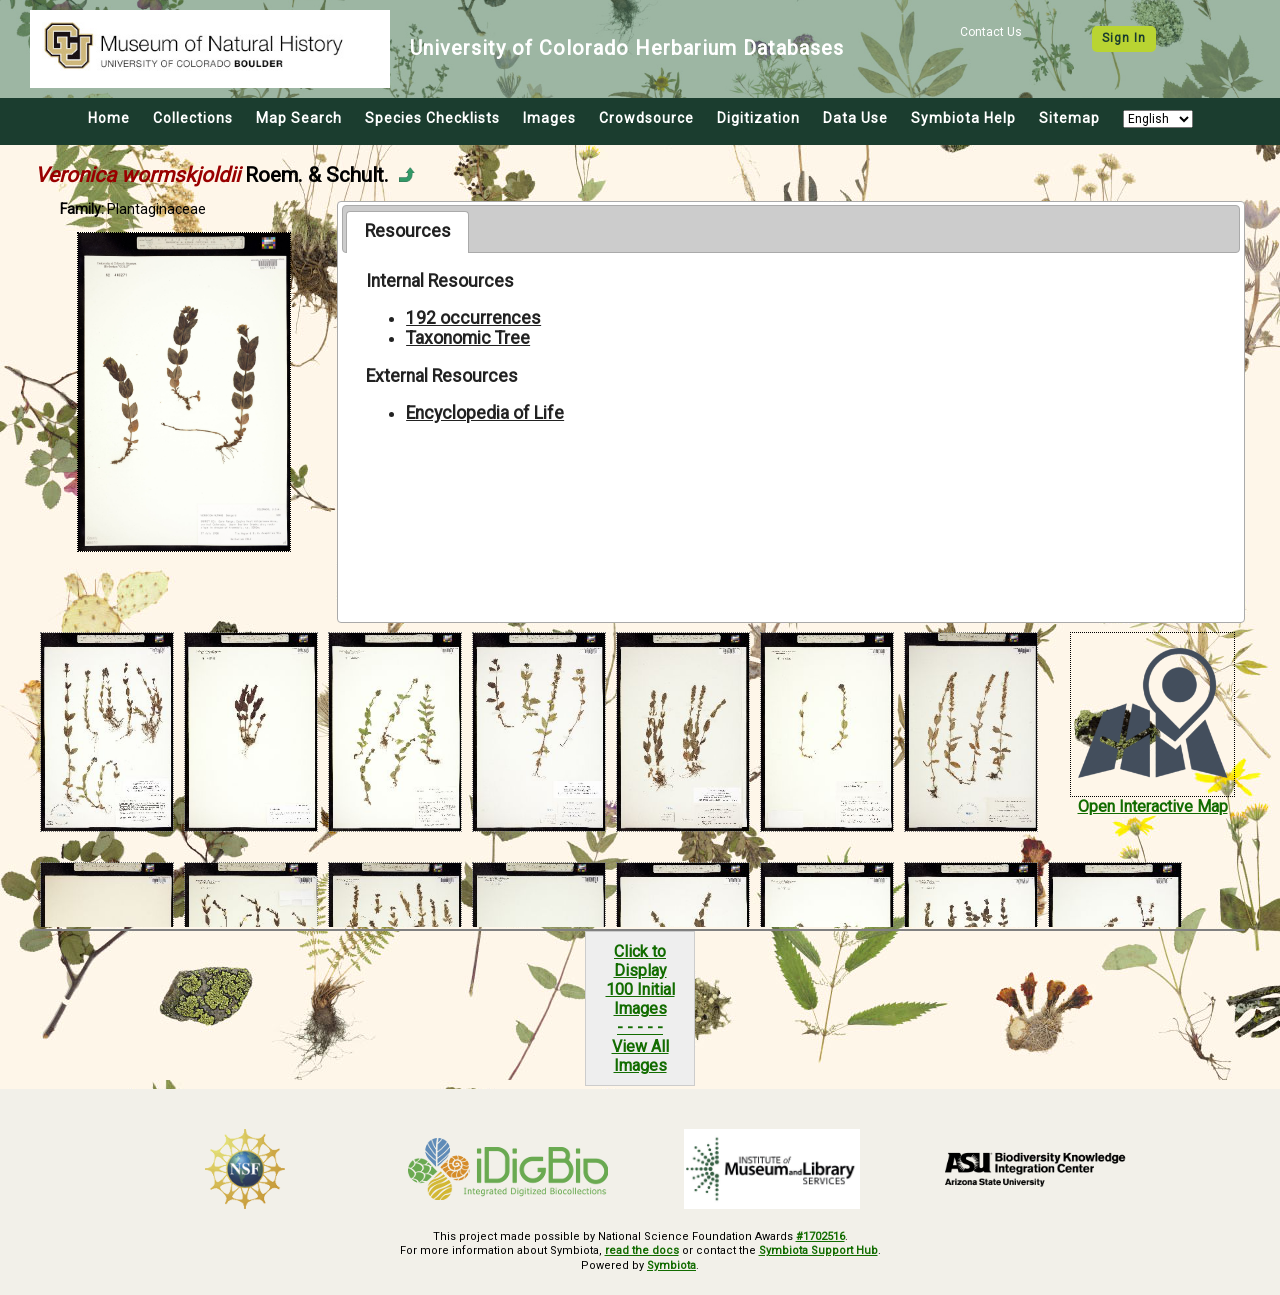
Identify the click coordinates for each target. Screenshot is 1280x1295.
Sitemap (1069, 118)
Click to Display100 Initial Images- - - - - (640, 989)
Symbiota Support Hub (818, 1250)
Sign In (1124, 38)
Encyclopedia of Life (485, 413)
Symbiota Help (963, 118)
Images (549, 118)
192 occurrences (473, 318)
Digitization (758, 118)
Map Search (299, 118)
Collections (193, 118)
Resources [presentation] (408, 231)
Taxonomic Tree (468, 338)
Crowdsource (646, 118)
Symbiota (671, 1265)
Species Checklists (432, 118)
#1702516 (820, 1236)
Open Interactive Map (1153, 806)
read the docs (642, 1250)
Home (109, 118)
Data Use (855, 118)
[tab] (407, 232)
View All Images (640, 1056)
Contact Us (991, 32)
